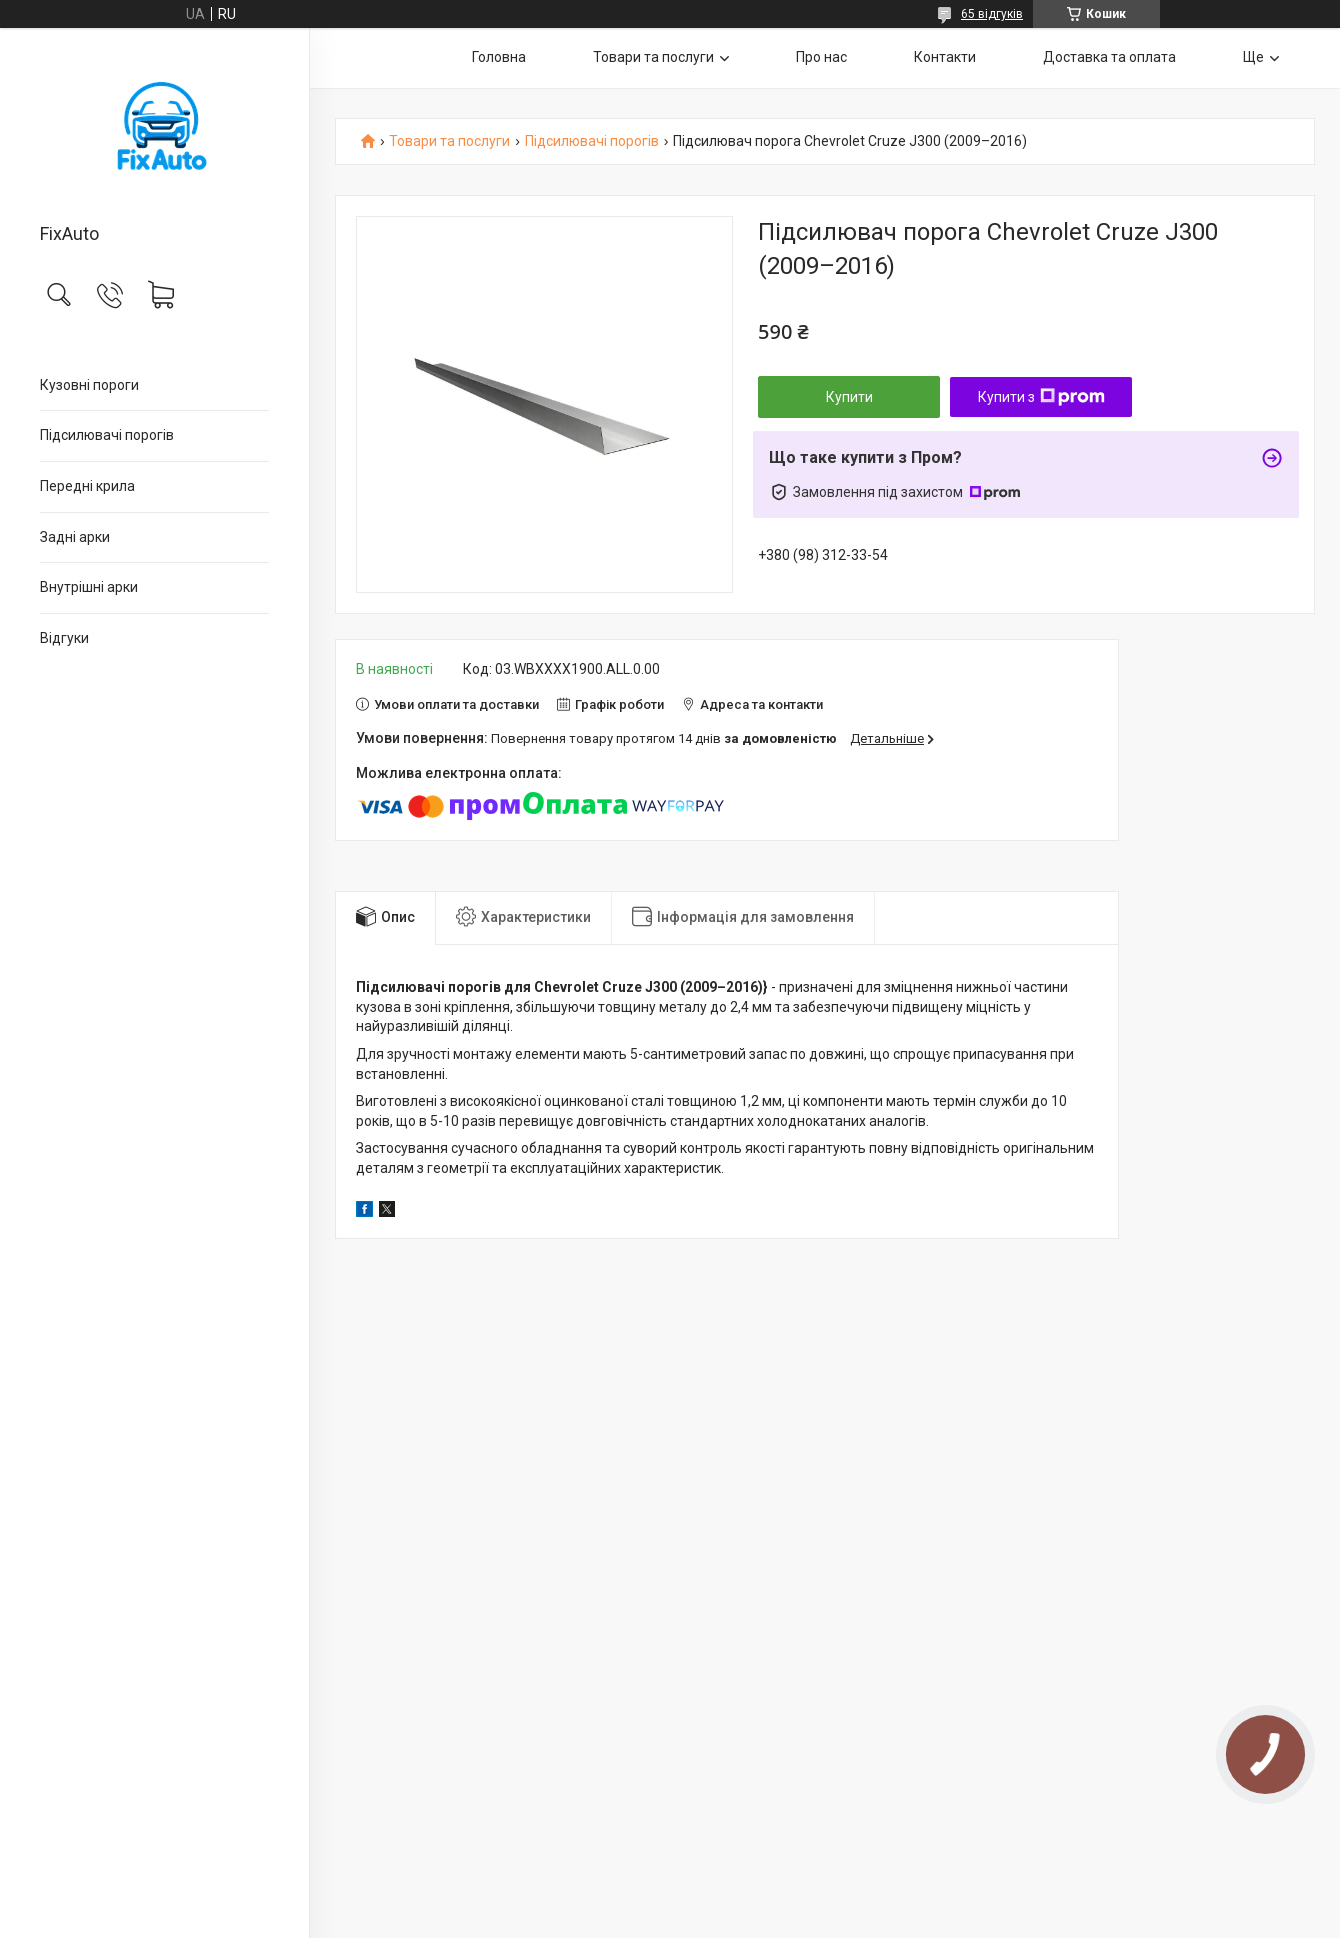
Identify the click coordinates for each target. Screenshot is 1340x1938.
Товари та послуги (653, 57)
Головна (499, 57)
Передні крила (87, 486)
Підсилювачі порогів (107, 435)
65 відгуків (992, 14)
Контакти (945, 57)
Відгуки (64, 638)
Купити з (1041, 397)
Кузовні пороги (89, 385)
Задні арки (75, 537)
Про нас (821, 57)
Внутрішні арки (89, 587)
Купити (849, 397)
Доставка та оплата (1109, 57)
